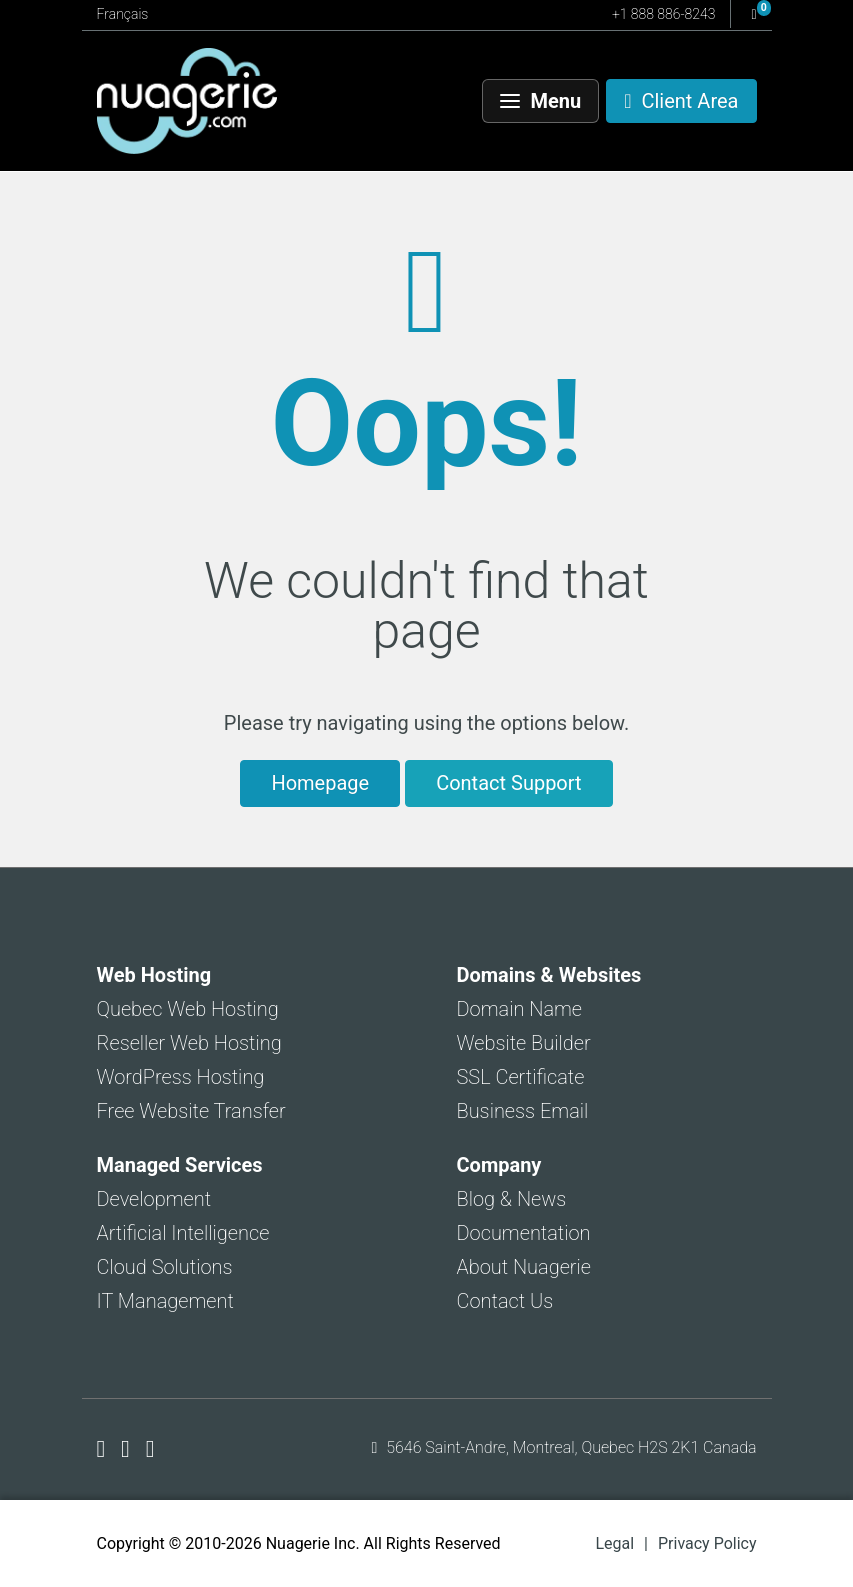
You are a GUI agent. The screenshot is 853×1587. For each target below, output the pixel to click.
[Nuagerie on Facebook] (104, 1449)
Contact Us (505, 1301)
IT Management (165, 1301)
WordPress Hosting (181, 1077)
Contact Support (508, 783)
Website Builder (524, 1043)
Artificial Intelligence (183, 1233)
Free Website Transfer (191, 1111)
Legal (614, 1543)
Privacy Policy (707, 1543)
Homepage (320, 783)
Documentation (524, 1233)
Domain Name (520, 1009)
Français (123, 14)
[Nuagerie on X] (128, 1449)
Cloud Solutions (165, 1267)
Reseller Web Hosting (189, 1043)
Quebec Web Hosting (188, 1009)
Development (154, 1199)
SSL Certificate (521, 1077)
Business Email (523, 1111)
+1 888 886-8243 (663, 14)
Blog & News (512, 1199)
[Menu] (541, 101)
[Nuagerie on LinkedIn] (150, 1449)
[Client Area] (681, 101)
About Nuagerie (524, 1267)
